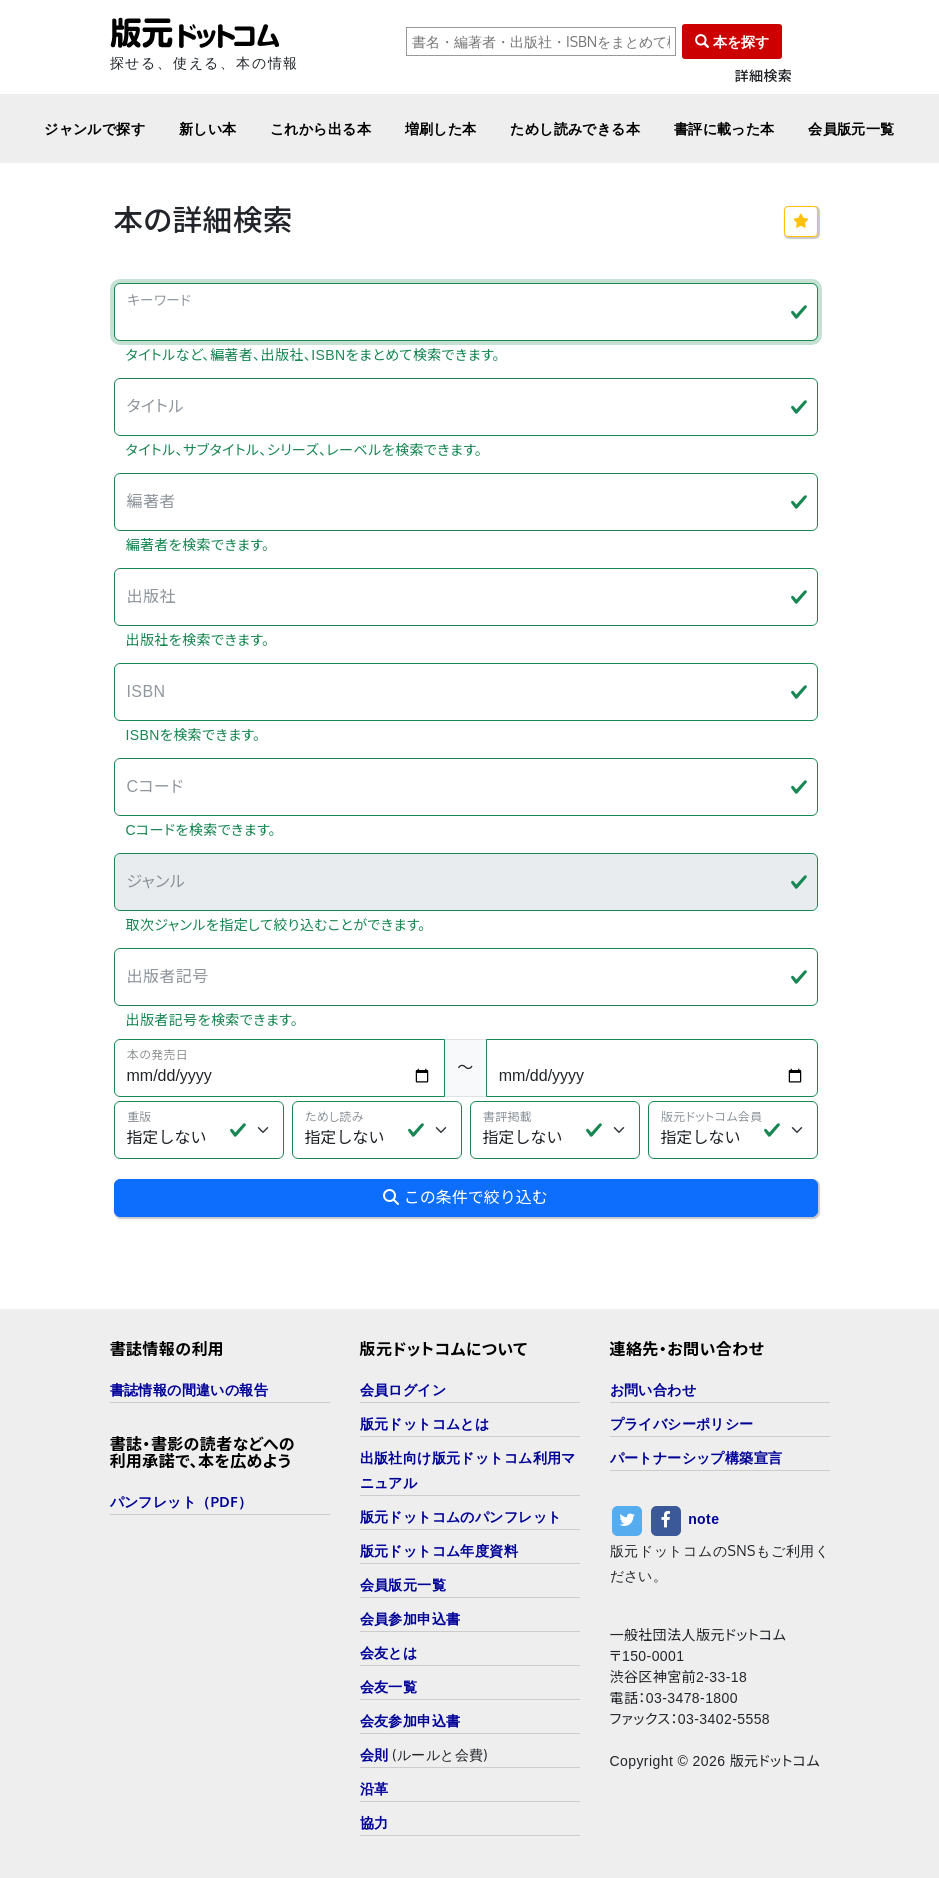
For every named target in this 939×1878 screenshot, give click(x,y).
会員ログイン (403, 1389)
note (703, 1519)
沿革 (374, 1788)
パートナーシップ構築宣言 (696, 1457)
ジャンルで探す (94, 128)
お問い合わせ (653, 1389)
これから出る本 (320, 128)
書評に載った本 (724, 128)
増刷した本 (441, 128)
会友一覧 (389, 1686)
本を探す (732, 41)
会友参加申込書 (410, 1720)
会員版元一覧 (851, 128)
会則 (374, 1754)
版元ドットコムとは (425, 1423)
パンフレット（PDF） (181, 1501)
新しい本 (208, 128)
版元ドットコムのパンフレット (461, 1516)
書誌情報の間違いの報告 (189, 1389)
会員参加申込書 (410, 1618)
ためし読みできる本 (575, 128)
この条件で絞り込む (465, 1197)
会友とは (389, 1652)
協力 (374, 1822)
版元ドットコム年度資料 (439, 1550)
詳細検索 (764, 76)
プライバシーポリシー (682, 1423)
